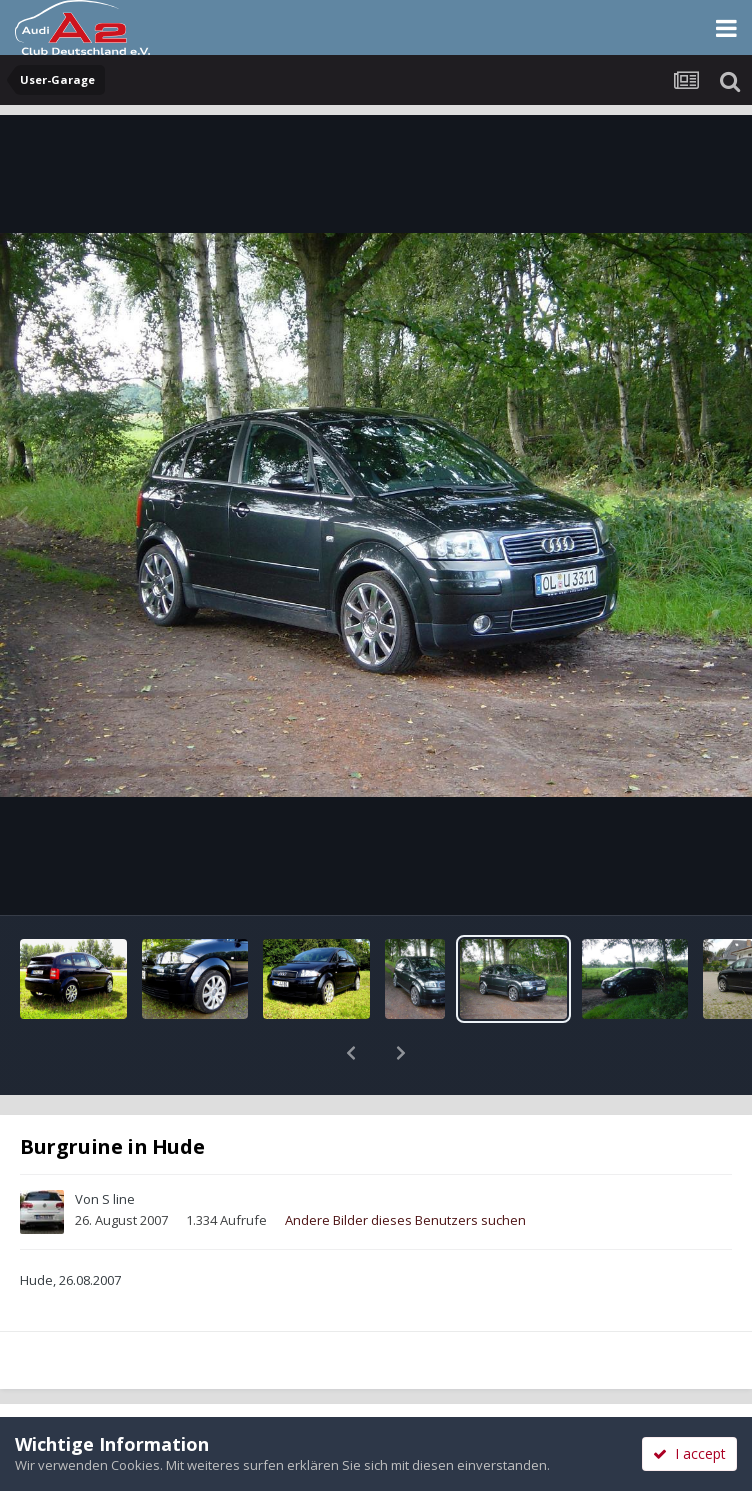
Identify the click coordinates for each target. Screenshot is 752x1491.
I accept (689, 1453)
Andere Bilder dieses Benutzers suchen (405, 1168)
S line (118, 1147)
